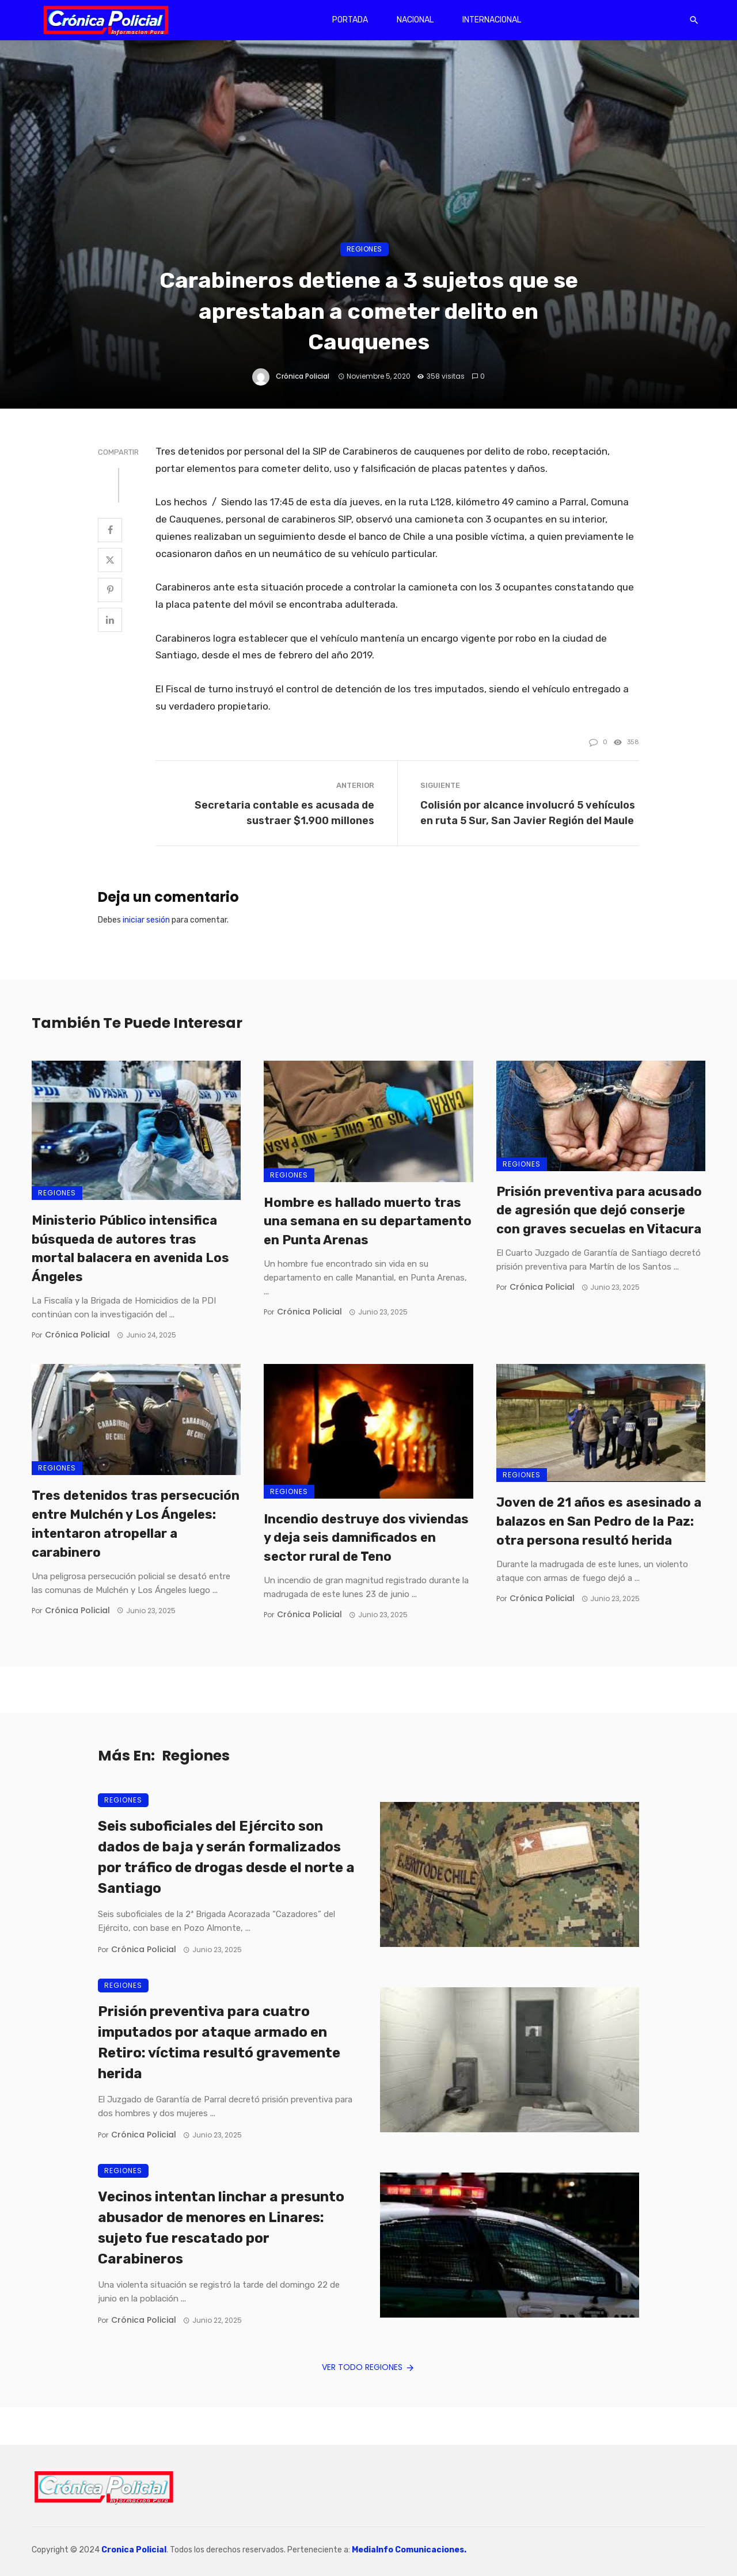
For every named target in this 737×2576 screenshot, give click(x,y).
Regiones (364, 249)
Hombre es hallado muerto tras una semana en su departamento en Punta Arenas (368, 1221)
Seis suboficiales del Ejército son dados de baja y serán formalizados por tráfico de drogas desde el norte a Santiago (226, 1857)
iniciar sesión (146, 920)
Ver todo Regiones (369, 2367)
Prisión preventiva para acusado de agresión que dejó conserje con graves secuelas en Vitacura (599, 1210)
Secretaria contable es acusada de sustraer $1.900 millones (284, 812)
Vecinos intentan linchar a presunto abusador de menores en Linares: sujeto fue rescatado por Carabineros (221, 2228)
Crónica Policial (302, 376)
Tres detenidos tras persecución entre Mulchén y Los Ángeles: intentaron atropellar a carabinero (136, 1523)
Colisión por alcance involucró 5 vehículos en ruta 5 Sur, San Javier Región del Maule (527, 812)
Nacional (415, 20)
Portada (350, 20)
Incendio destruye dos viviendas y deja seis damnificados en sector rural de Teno (366, 1538)
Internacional (491, 20)
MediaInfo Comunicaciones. (409, 2550)
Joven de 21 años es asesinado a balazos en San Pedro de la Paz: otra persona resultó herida (598, 1521)
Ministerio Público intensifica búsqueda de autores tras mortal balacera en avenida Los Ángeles (130, 1248)
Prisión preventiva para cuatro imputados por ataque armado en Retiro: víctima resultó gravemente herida (219, 2042)
